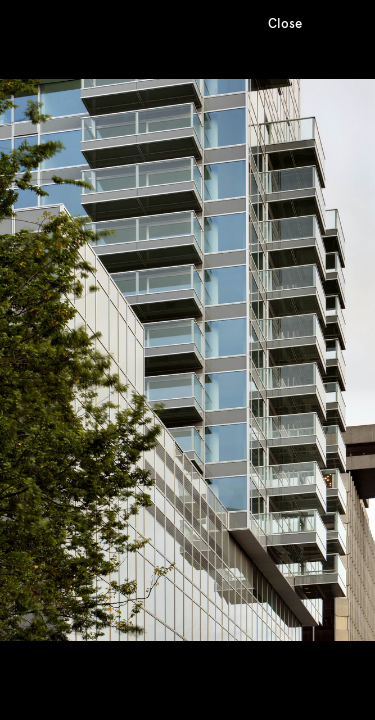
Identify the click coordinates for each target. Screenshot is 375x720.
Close (285, 23)
